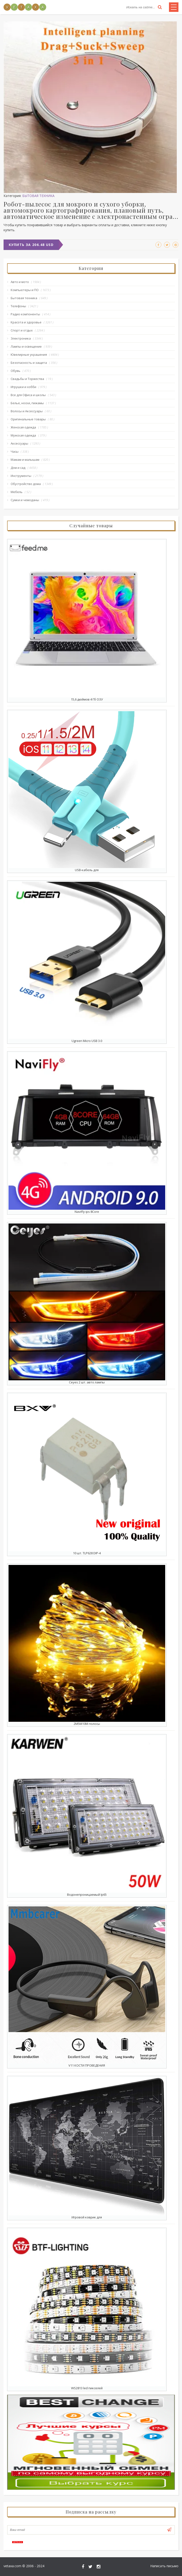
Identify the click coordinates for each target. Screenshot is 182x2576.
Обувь (15, 371)
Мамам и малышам (25, 459)
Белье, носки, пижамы (27, 403)
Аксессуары (19, 443)
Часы (14, 451)
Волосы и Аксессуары (27, 411)
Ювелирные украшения (29, 354)
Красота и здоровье (26, 322)
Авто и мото (20, 282)
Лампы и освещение (26, 346)
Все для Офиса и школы (28, 395)
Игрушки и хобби (23, 387)
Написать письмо (164, 2566)
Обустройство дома (26, 484)
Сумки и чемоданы (25, 500)
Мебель (17, 492)
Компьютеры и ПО (25, 290)
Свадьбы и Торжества (27, 379)
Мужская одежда (23, 435)
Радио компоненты (25, 314)
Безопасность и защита (29, 362)
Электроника (21, 338)
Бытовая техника (38, 195)
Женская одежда (23, 427)
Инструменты (21, 476)
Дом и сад (18, 467)
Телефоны (18, 306)
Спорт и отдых (22, 330)
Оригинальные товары (28, 419)
